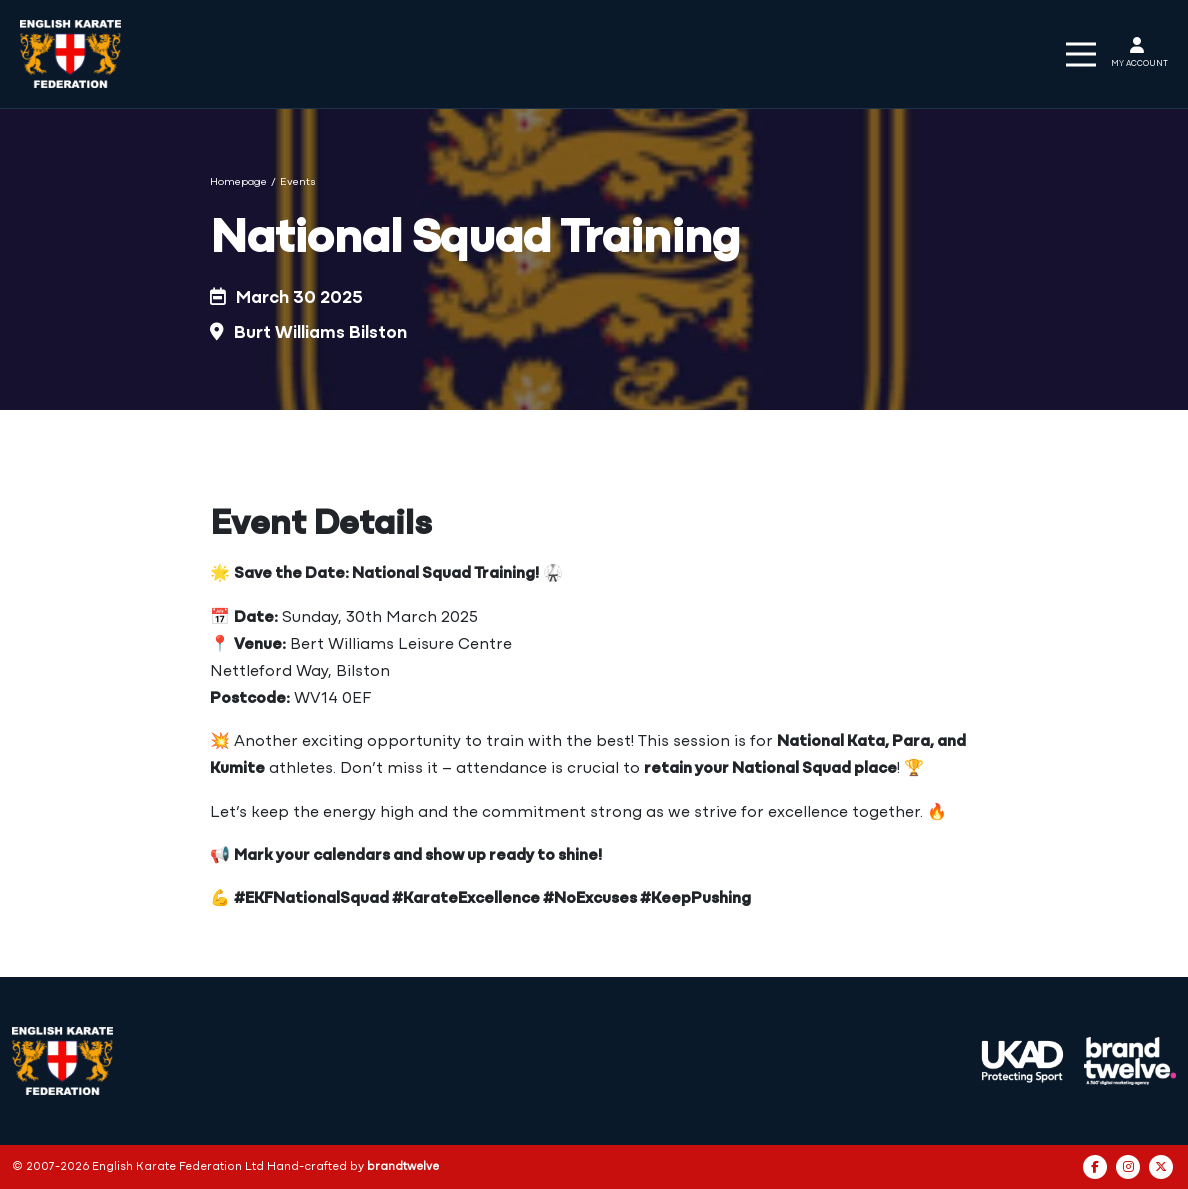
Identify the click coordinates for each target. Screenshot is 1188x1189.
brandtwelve (403, 1167)
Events (298, 182)
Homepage (238, 182)
